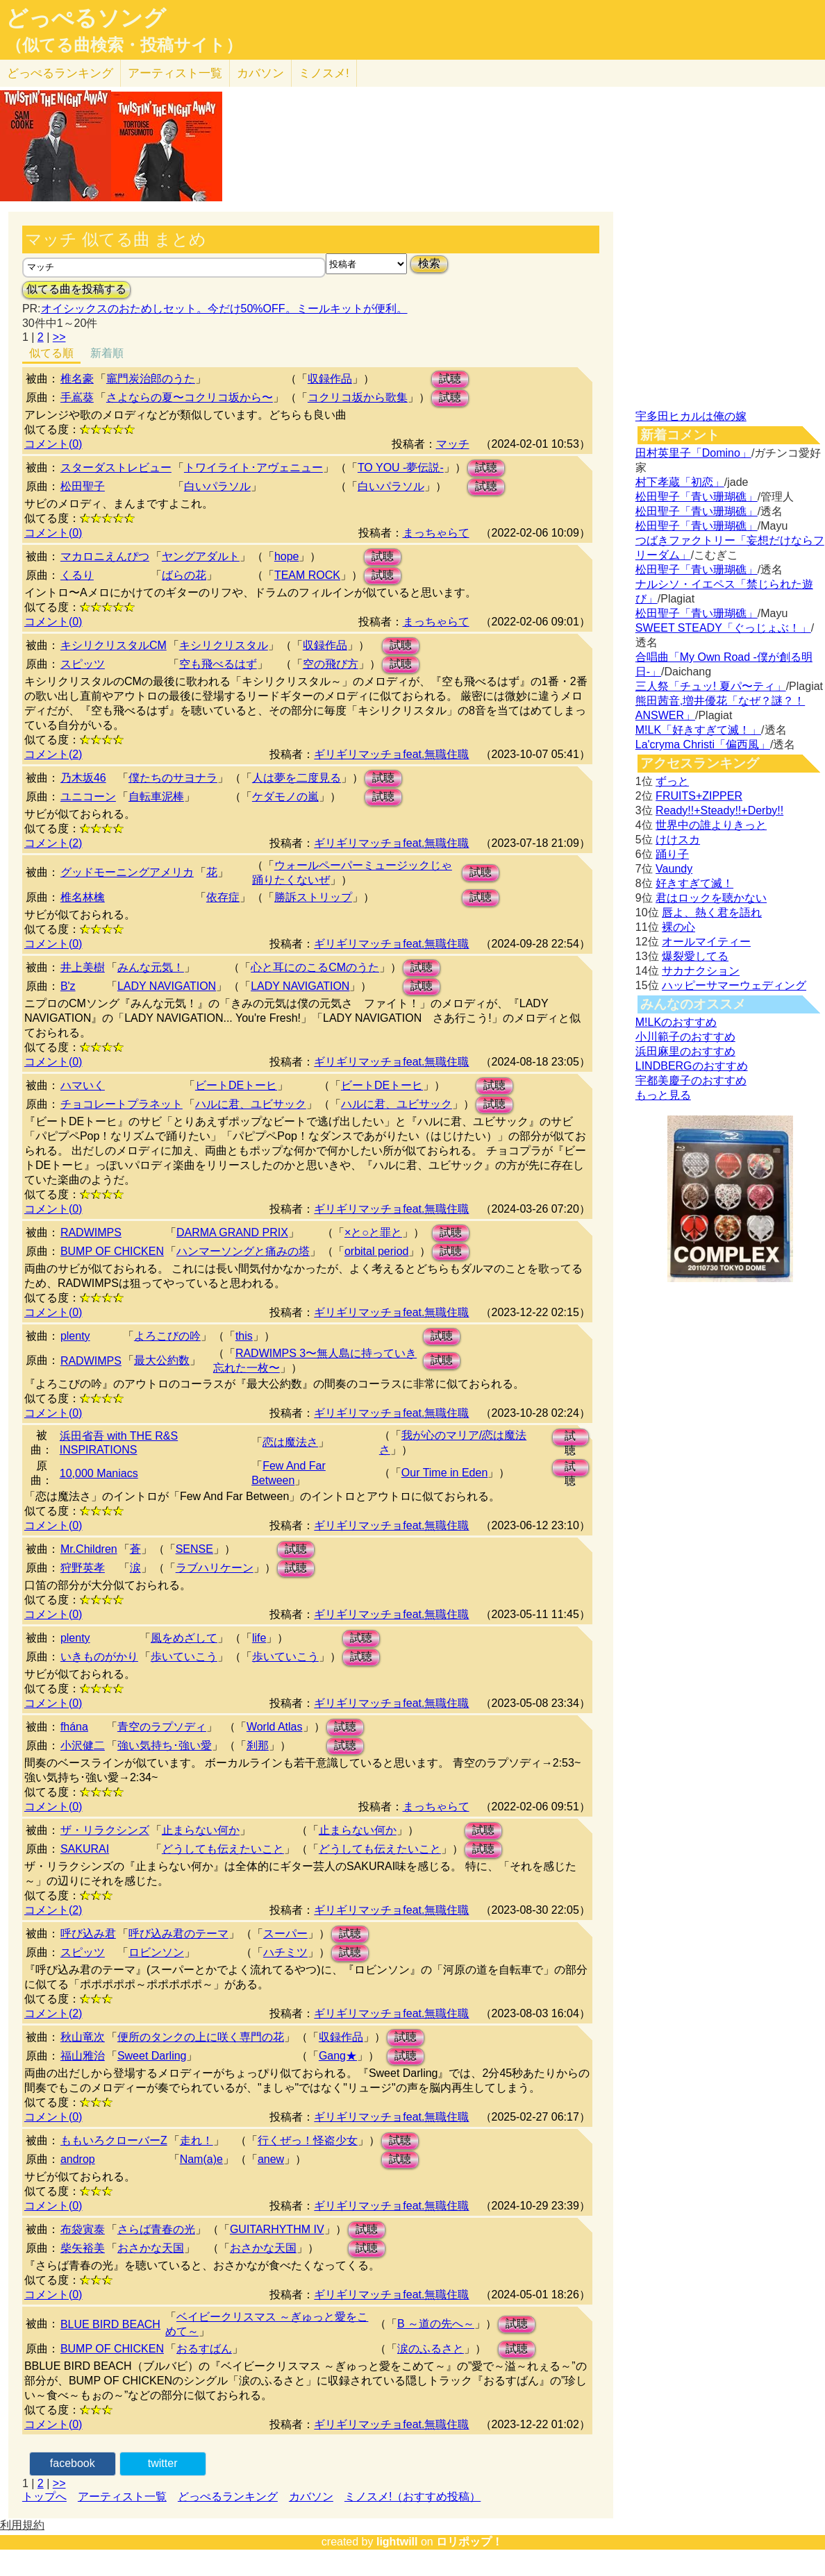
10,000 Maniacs (99, 1473)
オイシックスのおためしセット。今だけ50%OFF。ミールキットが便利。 (224, 308)
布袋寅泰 (82, 2229)
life (259, 1638)
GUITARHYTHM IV (277, 2229)
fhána (74, 1727)
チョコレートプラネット (121, 1104)
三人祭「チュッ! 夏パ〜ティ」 (710, 686)
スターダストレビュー (116, 467)
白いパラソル (217, 486)
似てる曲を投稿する (76, 289)
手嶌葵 (77, 397)
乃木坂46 (83, 778)
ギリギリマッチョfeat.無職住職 (391, 754)
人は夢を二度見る (296, 778)
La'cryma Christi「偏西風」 (702, 744)
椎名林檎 (82, 897)
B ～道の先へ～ (435, 2324)
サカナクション (701, 971)
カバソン (260, 73)
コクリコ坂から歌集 (358, 397)
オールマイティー (706, 942)
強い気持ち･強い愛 (164, 1745)
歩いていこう (184, 1656)
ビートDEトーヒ (236, 1085)
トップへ (44, 2496)
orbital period (376, 1251)
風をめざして (184, 1638)
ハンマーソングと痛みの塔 (243, 1251)
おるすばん (204, 2349)
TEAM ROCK (307, 575)
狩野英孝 (82, 1568)
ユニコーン (88, 796)
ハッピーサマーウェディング (734, 985)
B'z (68, 986)
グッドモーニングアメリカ (127, 872)
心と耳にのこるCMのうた (315, 967)
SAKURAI (84, 1849)
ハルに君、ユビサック (250, 1104)
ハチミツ (285, 1952)
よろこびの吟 (167, 1336)
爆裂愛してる (695, 956)
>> (59, 337)
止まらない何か (201, 1830)
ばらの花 (184, 575)
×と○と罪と (373, 1232)
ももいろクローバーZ (113, 2140)
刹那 (258, 1745)
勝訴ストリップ (313, 897)
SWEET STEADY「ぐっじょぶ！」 (723, 628)
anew (271, 2159)
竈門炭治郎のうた (150, 379)
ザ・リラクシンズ (104, 1830)
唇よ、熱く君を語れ (712, 912)
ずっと (672, 781)
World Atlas (275, 1727)
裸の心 (678, 927)
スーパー (285, 1933)
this (244, 1336)
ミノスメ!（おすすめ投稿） (412, 2496)
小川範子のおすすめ (685, 1037)
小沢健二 (82, 1745)
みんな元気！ (150, 967)
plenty (75, 1336)
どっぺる (60, 73)
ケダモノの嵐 (285, 796)
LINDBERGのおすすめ (691, 1066)
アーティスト (175, 73)
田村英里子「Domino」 (693, 453)
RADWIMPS (91, 1232)
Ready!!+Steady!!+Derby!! (719, 810)
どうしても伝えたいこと (223, 1849)
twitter (163, 2463)
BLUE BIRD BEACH (110, 2324)
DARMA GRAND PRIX (232, 1232)
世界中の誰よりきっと (711, 825)
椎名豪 (77, 379)
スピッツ (82, 664)
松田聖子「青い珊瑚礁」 (696, 497)
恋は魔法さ (290, 1442)
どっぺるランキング (228, 2496)
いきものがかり (99, 1656)
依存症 (223, 897)
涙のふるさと (430, 2349)
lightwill (397, 2542)
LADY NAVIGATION (166, 986)
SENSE (194, 1549)
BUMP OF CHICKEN (112, 1251)
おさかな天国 (150, 2248)
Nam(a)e (201, 2159)
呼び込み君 (88, 1933)
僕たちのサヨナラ (172, 778)
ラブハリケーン (214, 1568)
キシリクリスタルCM (113, 645)
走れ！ (196, 2140)
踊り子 (672, 854)
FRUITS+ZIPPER (699, 796)
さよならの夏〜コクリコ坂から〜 (189, 397)
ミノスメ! (324, 73)
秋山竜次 (82, 2037)
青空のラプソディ (161, 1727)
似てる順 (51, 353)
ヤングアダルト (201, 556)
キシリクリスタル (223, 645)
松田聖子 (82, 486)
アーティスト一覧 (122, 2496)
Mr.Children (88, 1549)
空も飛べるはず (218, 664)
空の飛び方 (330, 664)
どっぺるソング (86, 18)
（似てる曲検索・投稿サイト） (124, 45)
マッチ (452, 444)
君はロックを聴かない (711, 898)
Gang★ (338, 2056)
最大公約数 (162, 1360)
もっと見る (663, 1095)
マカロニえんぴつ (104, 556)
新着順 (107, 353)
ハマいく (82, 1085)
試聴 (450, 379)
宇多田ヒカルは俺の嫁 (691, 416)
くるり (77, 575)
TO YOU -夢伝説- (401, 467)
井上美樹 (82, 967)
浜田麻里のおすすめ (685, 1051)
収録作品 (330, 379)
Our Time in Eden (444, 1473)
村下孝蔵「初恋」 (679, 482)
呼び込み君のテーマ (178, 1933)
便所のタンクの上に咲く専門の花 (200, 2037)
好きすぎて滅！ (694, 883)
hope (286, 556)
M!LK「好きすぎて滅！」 (698, 730)
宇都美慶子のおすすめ (691, 1080)
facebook (72, 2463)
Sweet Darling (152, 2056)
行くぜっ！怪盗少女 (308, 2140)
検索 (429, 263)
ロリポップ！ (469, 2542)
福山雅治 (82, 2056)
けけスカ (678, 839)
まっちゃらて (436, 533)
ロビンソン (156, 1952)
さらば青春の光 (156, 2229)
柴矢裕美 (82, 2248)
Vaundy (674, 869)
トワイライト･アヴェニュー (253, 467)
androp (77, 2159)
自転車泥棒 (156, 796)
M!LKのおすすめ (676, 1022)
